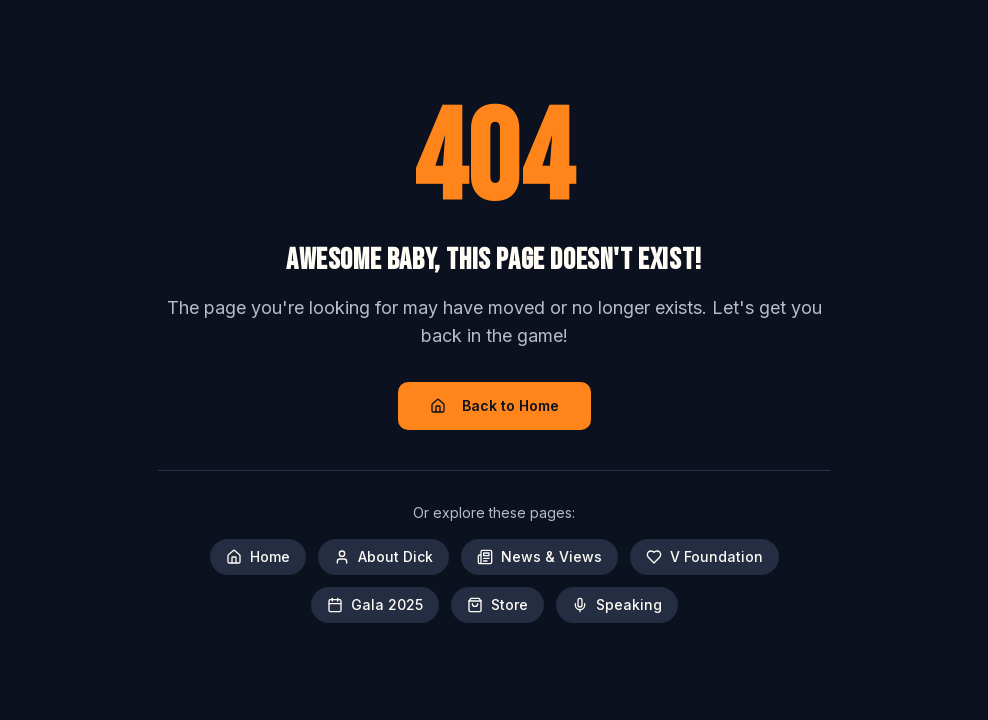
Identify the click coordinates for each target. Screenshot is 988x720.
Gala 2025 (375, 604)
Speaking (617, 604)
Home (258, 556)
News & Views (539, 556)
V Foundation (704, 556)
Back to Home (494, 405)
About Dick (383, 556)
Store (497, 604)
